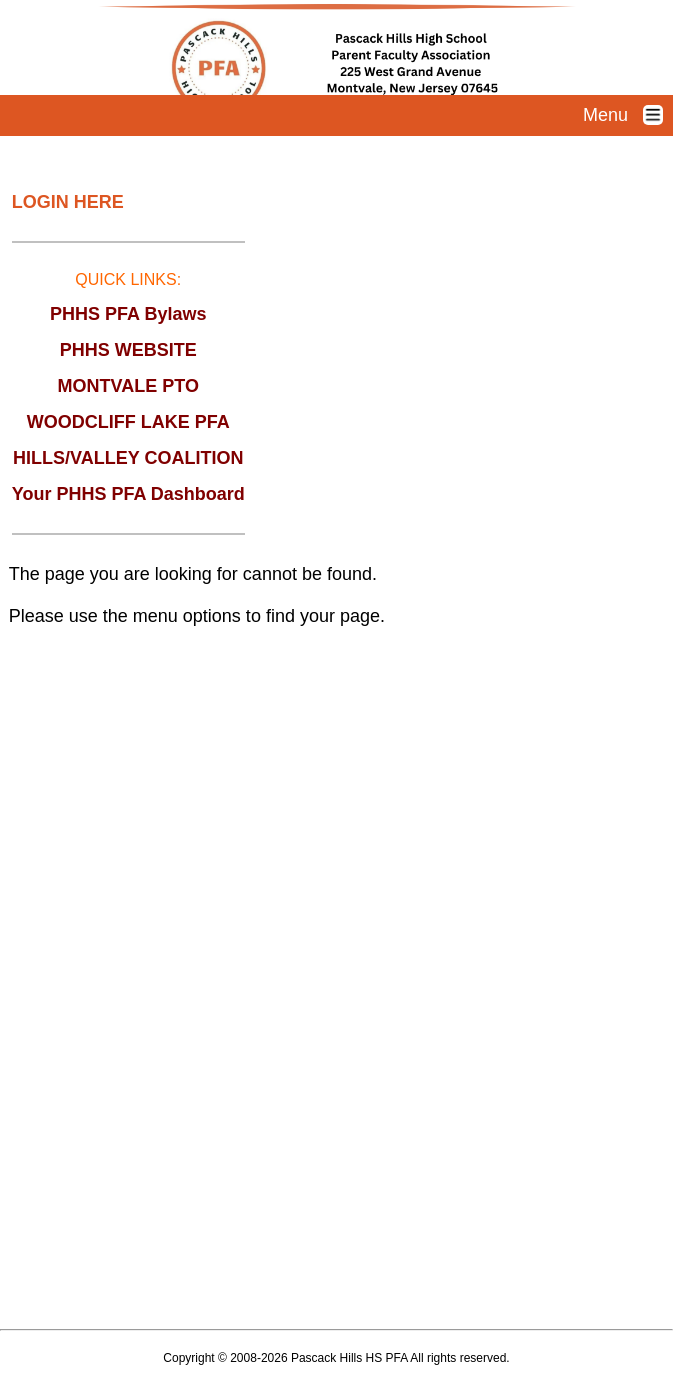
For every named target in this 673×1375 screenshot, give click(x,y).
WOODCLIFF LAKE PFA (128, 422)
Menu (628, 115)
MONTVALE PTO (128, 386)
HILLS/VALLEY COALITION (128, 458)
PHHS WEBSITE (128, 350)
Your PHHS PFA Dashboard (128, 494)
